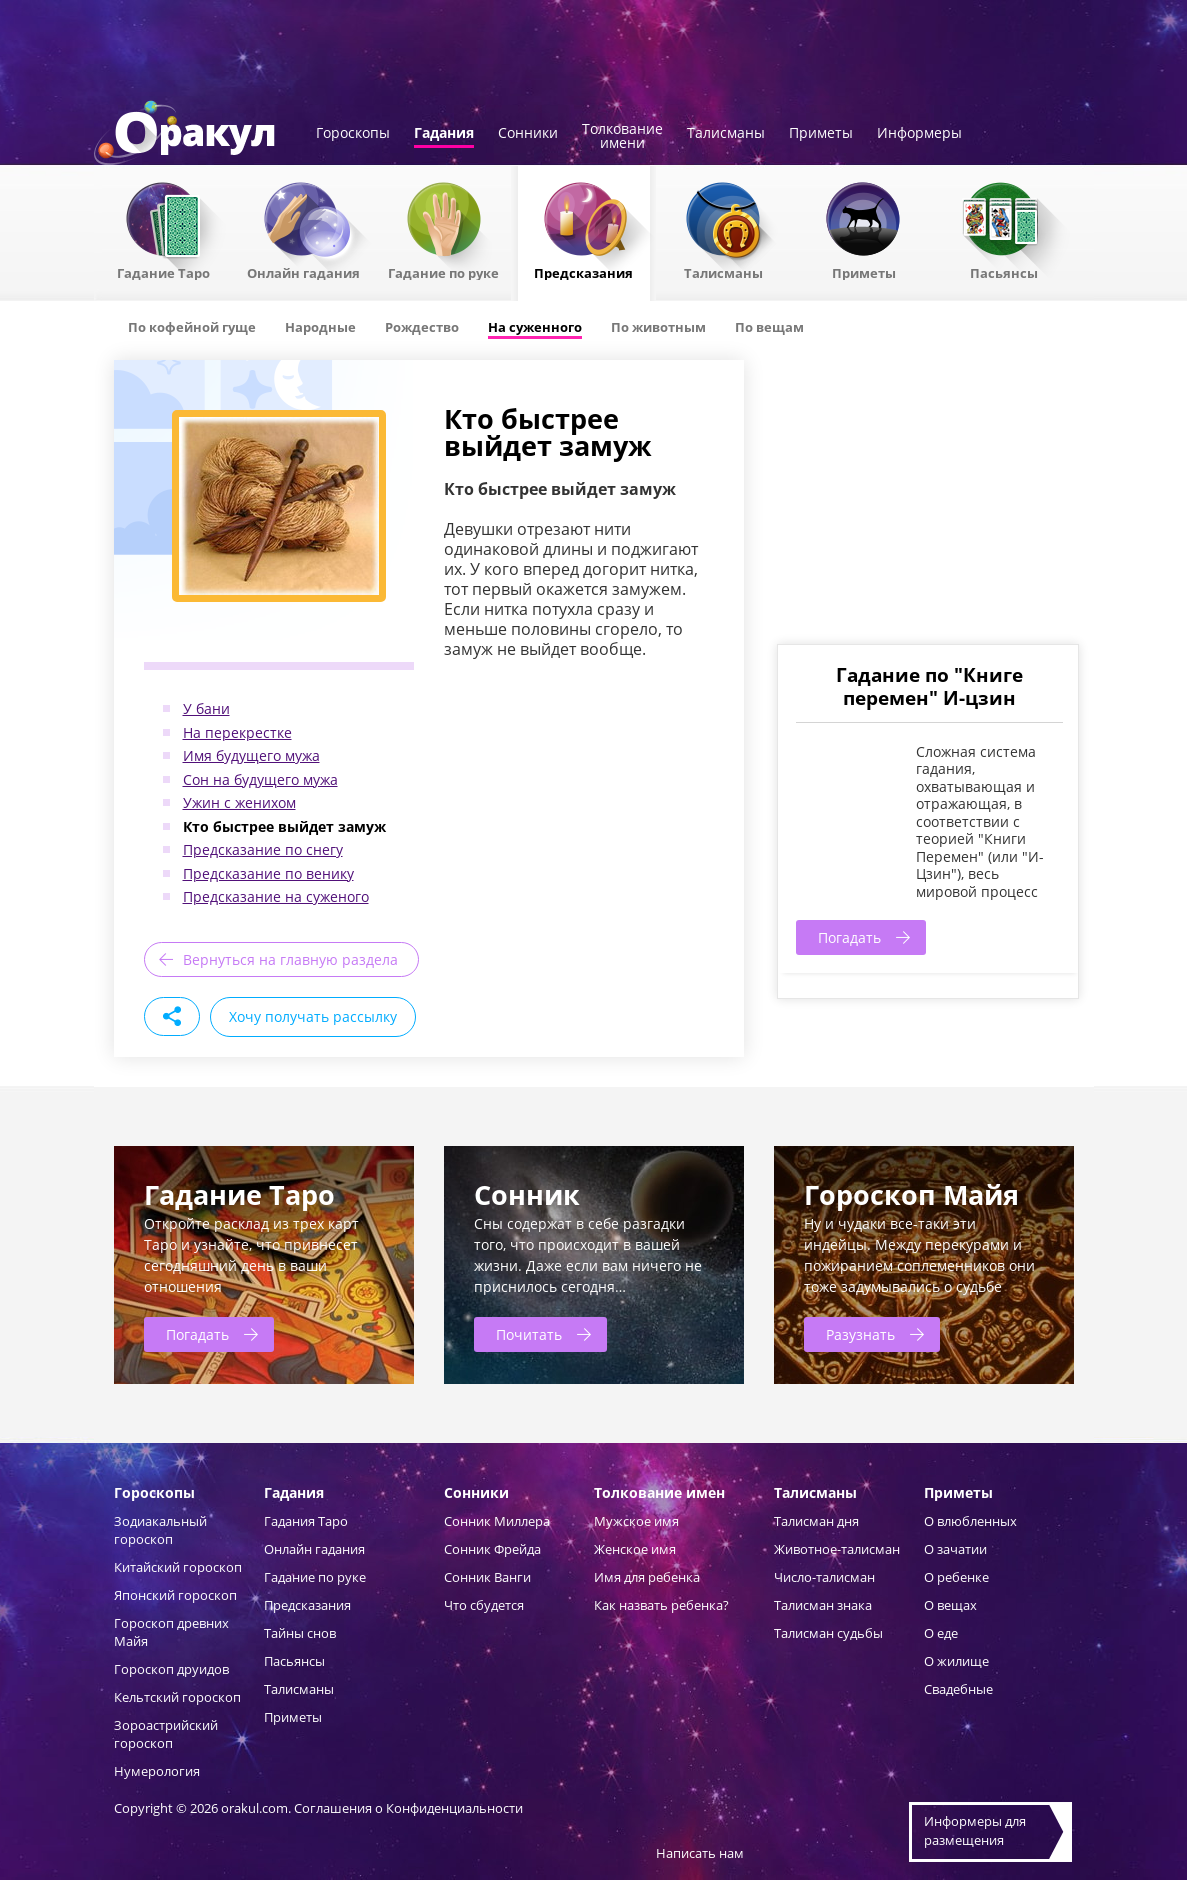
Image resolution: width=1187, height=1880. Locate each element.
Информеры (919, 134)
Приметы (821, 134)
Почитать (529, 1334)
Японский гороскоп (175, 1595)
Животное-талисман (837, 1549)
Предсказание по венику (268, 873)
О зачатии (955, 1549)
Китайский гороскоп (178, 1567)
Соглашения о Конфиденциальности (408, 1808)
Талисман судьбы (828, 1633)
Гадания (444, 134)
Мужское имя (636, 1521)
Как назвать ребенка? (661, 1605)
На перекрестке (237, 732)
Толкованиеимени (622, 137)
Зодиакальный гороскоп (160, 1530)
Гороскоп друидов (171, 1669)
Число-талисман (824, 1577)
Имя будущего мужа (251, 755)
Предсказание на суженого (276, 896)
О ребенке (956, 1577)
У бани (206, 708)
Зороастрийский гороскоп (166, 1734)
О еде (941, 1633)
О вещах (950, 1605)
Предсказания (583, 272)
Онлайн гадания (303, 272)
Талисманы (726, 134)
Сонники (528, 134)
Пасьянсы (1004, 272)
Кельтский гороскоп (177, 1697)
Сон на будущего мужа (260, 779)
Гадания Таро (306, 1521)
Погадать (849, 937)
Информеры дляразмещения (975, 1831)
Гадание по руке (443, 272)
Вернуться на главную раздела (290, 959)
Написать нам (700, 1853)
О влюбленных (970, 1521)
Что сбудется (484, 1605)
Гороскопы (353, 134)
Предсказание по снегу (263, 849)
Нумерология (157, 1771)
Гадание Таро (163, 272)
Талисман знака (823, 1605)
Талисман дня (816, 1521)
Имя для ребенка (647, 1577)
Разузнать (860, 1334)
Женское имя (635, 1549)
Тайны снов (300, 1633)
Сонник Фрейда (492, 1549)
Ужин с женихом (239, 802)
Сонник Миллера (497, 1521)
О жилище (956, 1661)
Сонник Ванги (487, 1577)
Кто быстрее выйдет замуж (284, 826)
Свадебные (958, 1689)
